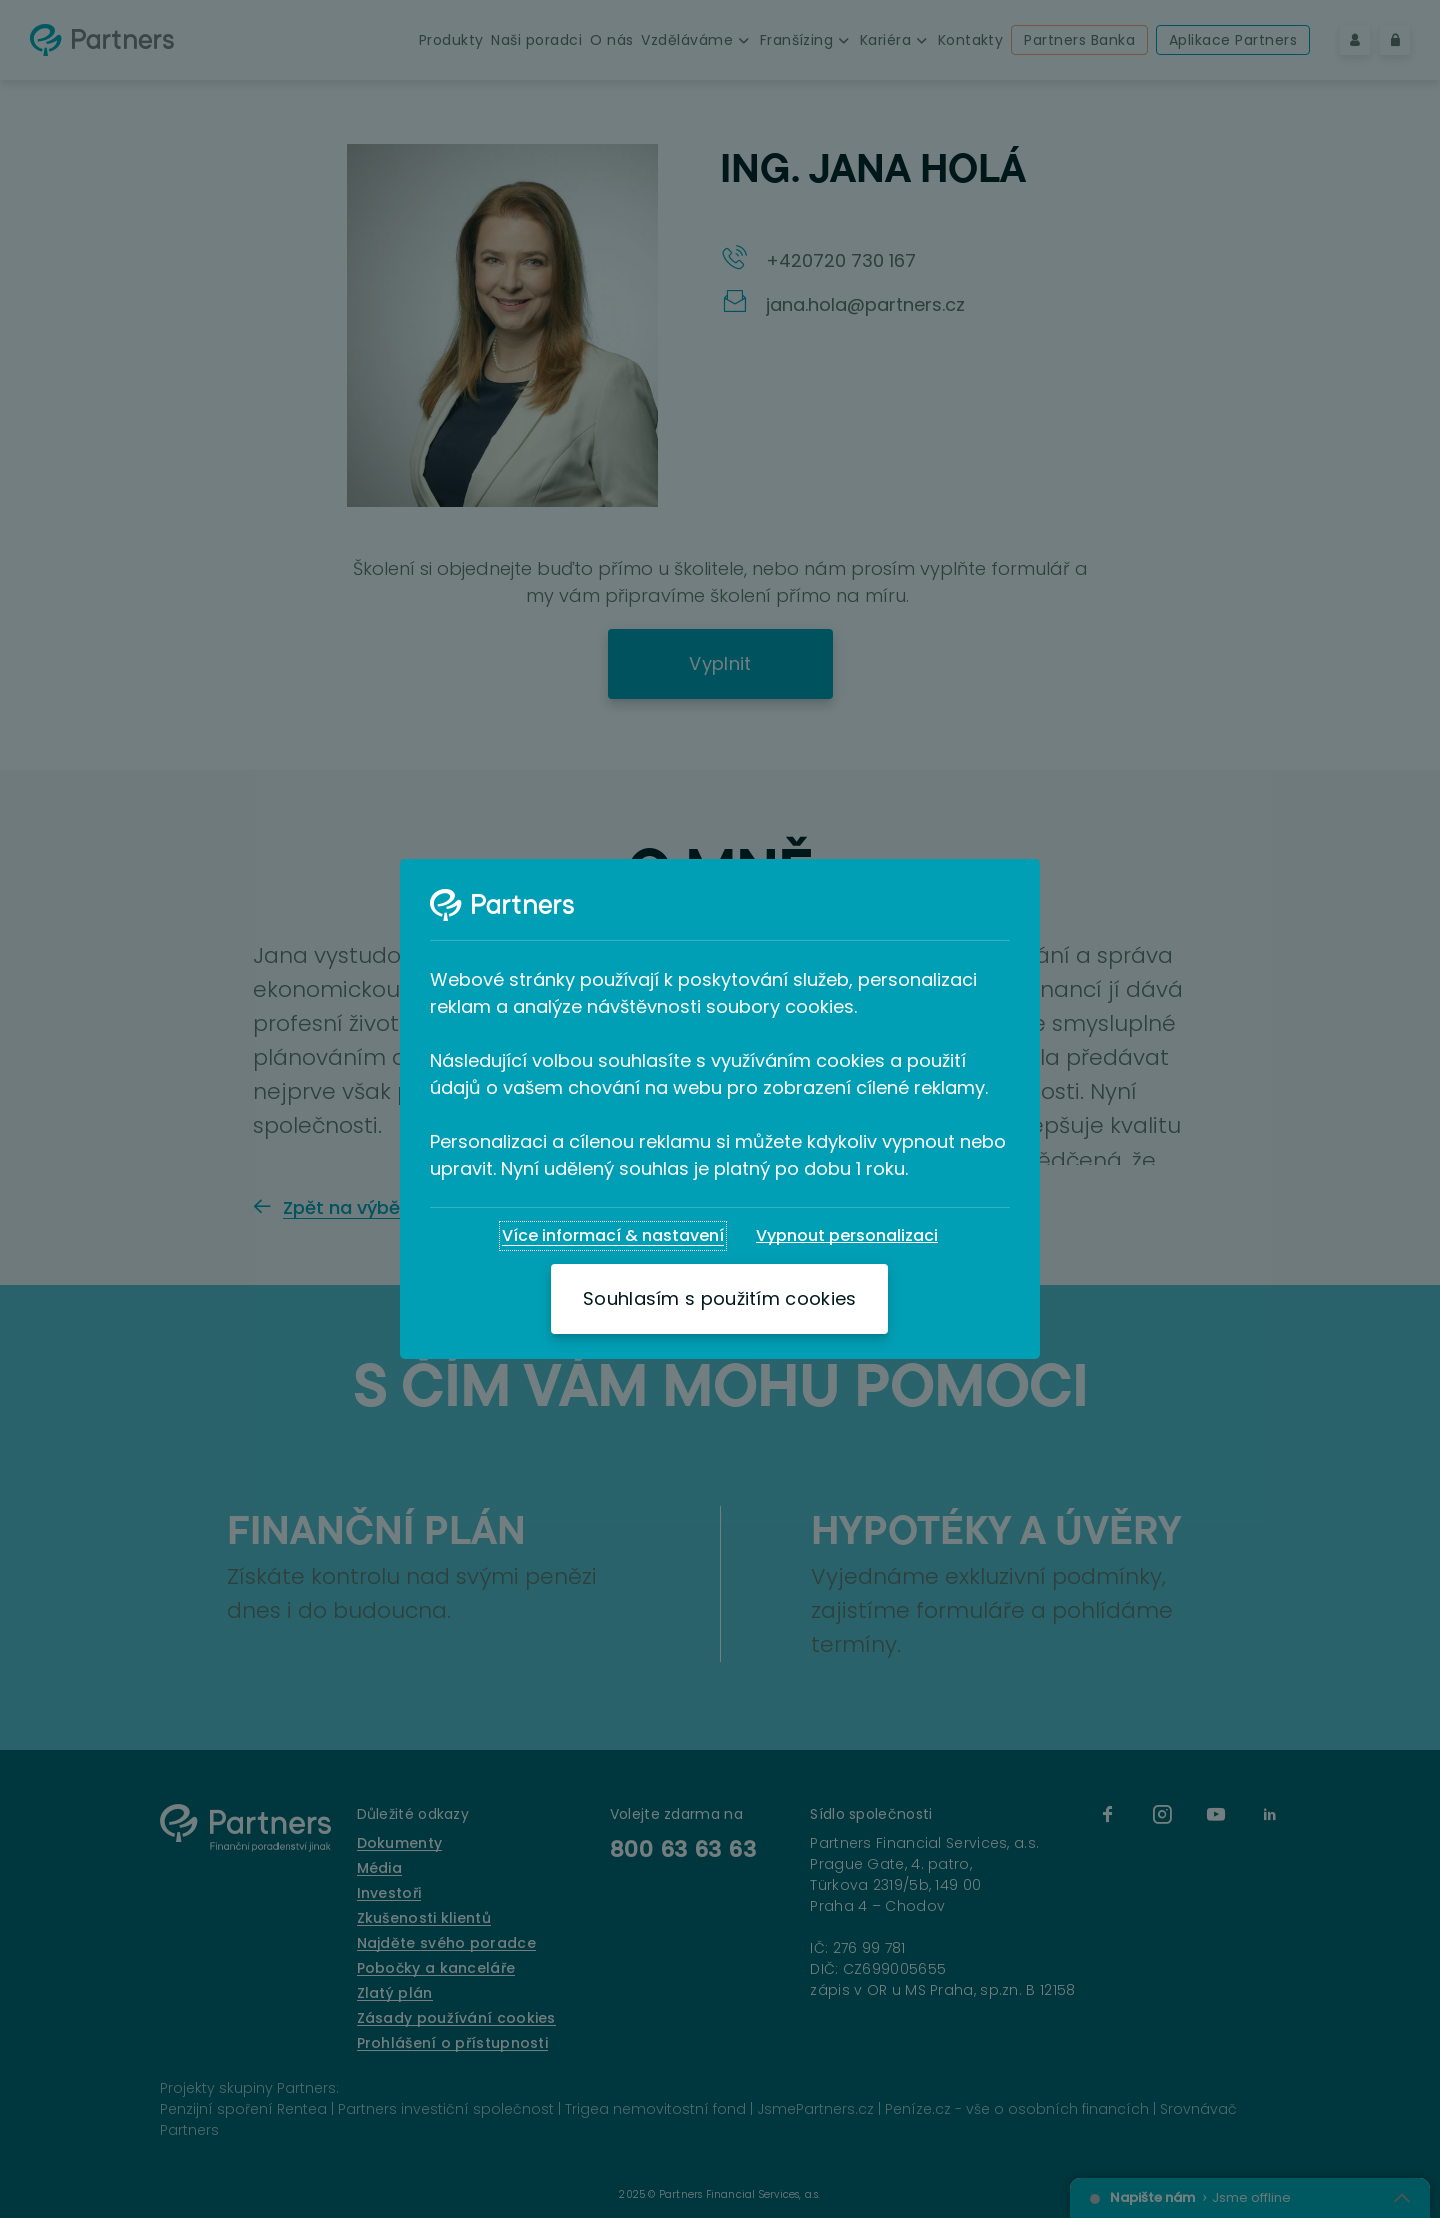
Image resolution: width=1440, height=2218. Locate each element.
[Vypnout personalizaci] (847, 1236)
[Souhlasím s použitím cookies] (719, 1299)
